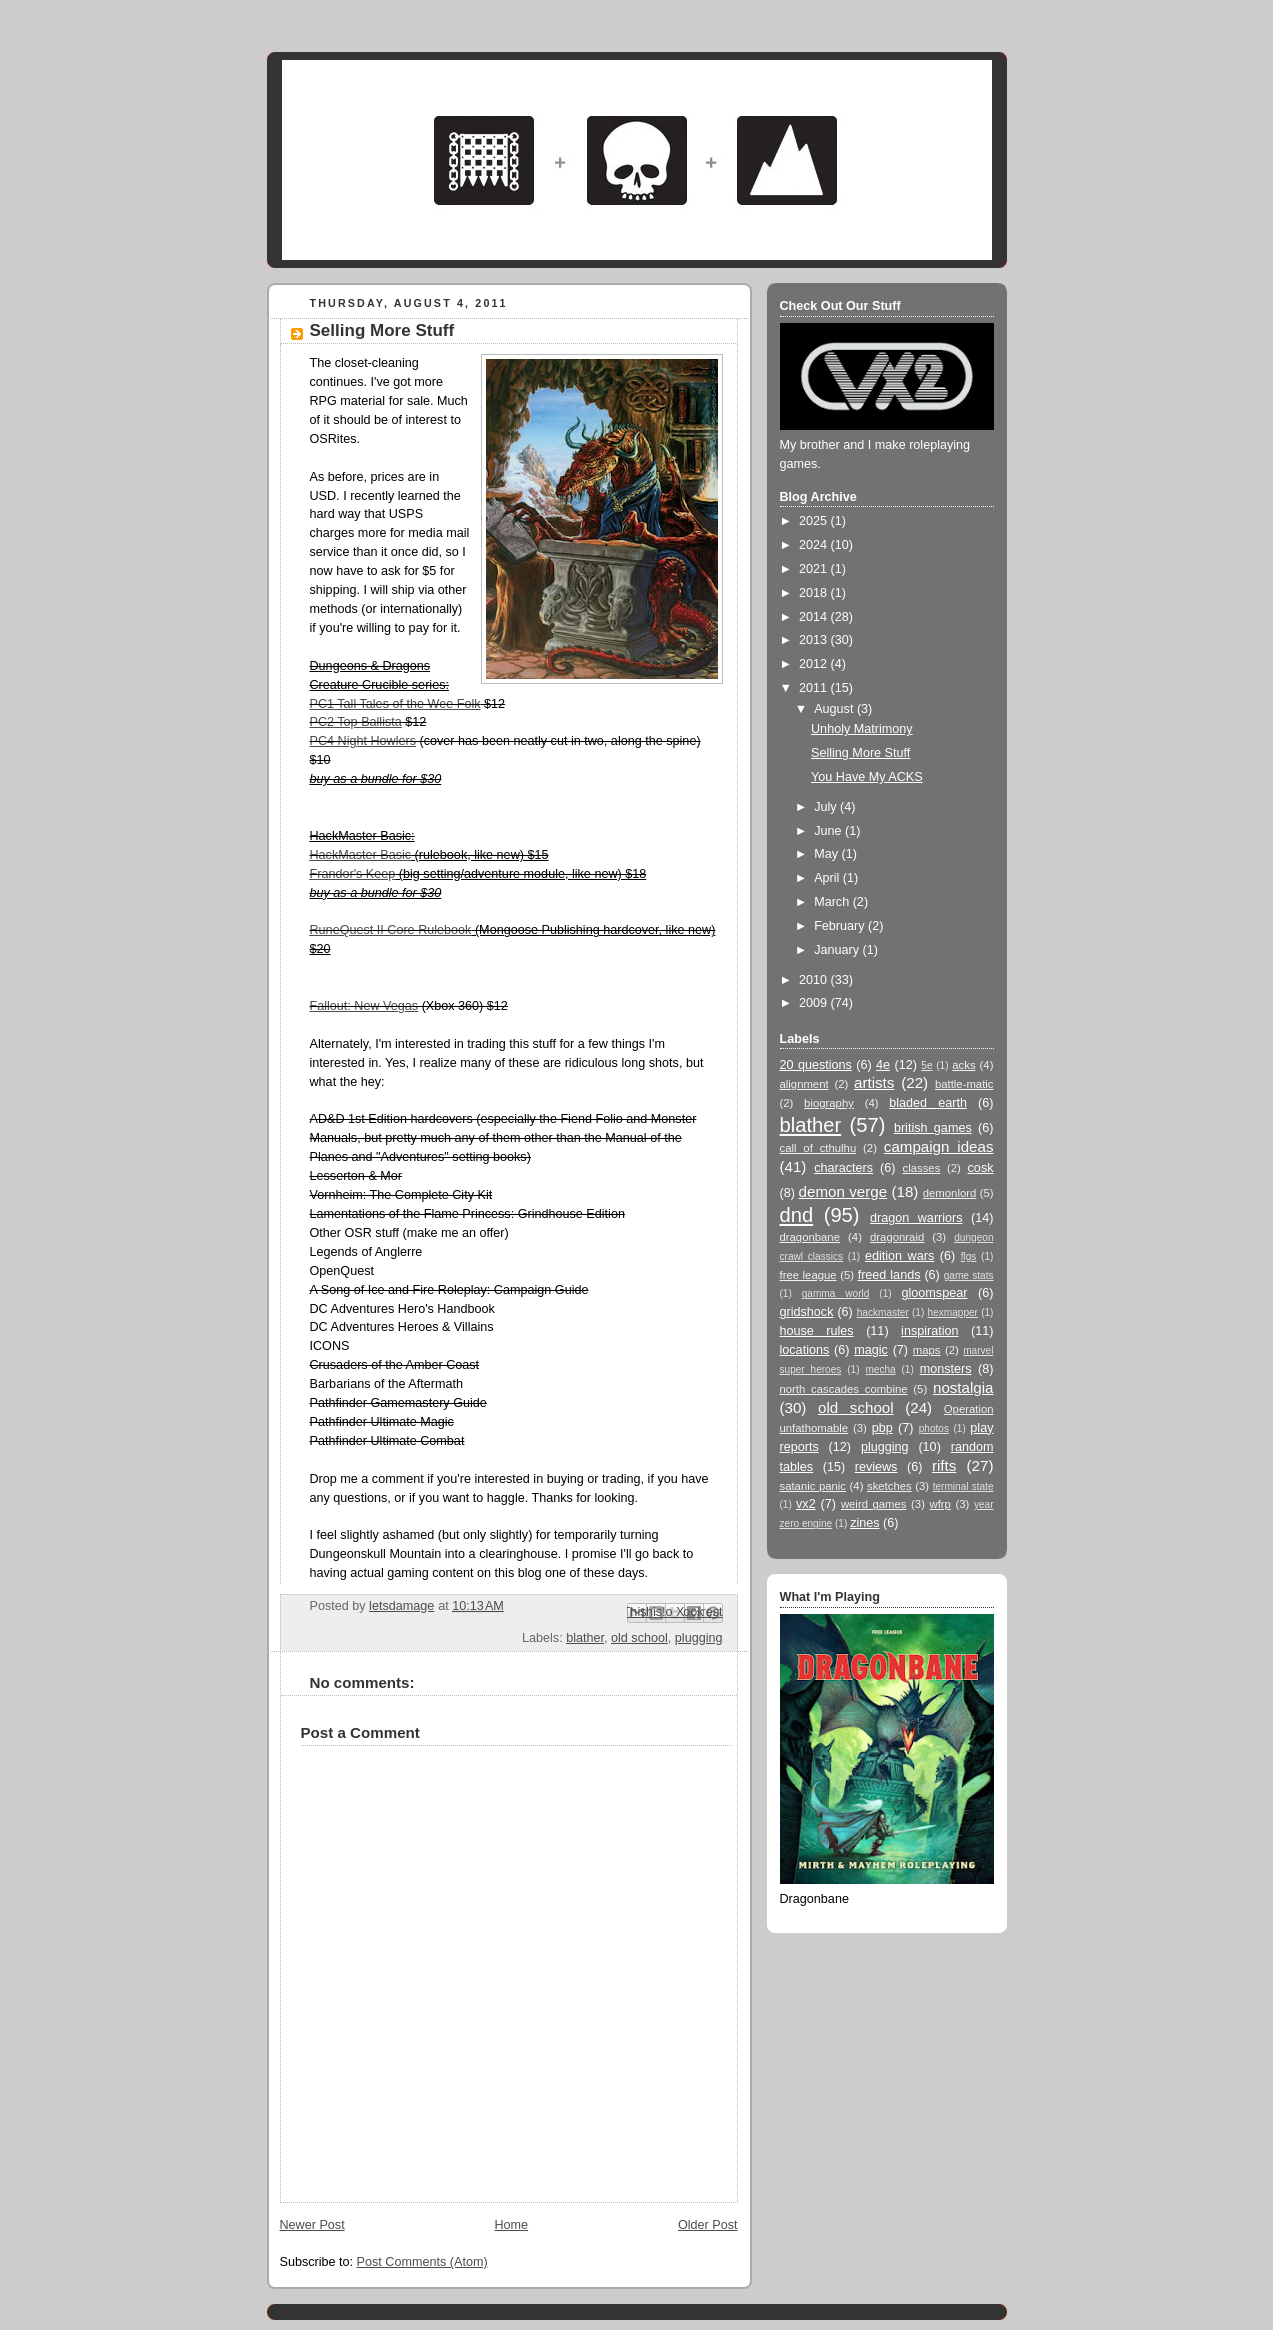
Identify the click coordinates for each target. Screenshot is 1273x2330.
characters (843, 1168)
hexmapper (953, 1312)
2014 (815, 617)
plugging (699, 1638)
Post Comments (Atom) (422, 2262)
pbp (882, 1428)
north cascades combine (844, 1389)
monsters (946, 1369)
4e (883, 1065)
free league (808, 1275)
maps (927, 1350)
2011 (815, 688)
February (841, 926)
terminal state (963, 1486)
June (829, 831)
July (827, 807)
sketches (889, 1486)
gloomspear (935, 1293)
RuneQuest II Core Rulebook (391, 930)
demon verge (843, 1191)
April (828, 878)
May (827, 854)
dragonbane (810, 1237)
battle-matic (964, 1084)
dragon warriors (916, 1218)
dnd (797, 1215)
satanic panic (813, 1486)
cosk (981, 1168)
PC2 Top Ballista (356, 722)
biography (829, 1103)
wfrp (940, 1504)
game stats (969, 1275)
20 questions (816, 1065)
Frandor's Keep (353, 874)
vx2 (806, 1504)
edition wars (899, 1256)
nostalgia (963, 1387)
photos (934, 1428)
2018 (815, 593)
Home (511, 2225)
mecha (880, 1369)
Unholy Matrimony (862, 729)
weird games (874, 1504)
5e (926, 1065)
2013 (815, 640)
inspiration (929, 1331)
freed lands (889, 1275)
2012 (815, 664)
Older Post (708, 2225)
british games (933, 1128)
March (833, 902)
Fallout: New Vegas (364, 1006)
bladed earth (928, 1103)
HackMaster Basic (361, 855)
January (838, 950)
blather (585, 1638)
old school (639, 1638)
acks (963, 1065)
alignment (804, 1084)
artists (874, 1082)
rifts (944, 1465)
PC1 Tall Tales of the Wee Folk (395, 704)
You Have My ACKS (867, 777)
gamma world (836, 1293)
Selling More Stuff (860, 753)
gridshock (807, 1312)
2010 (815, 980)
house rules (817, 1331)
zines (864, 1523)
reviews (876, 1467)
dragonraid (897, 1237)
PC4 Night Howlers (363, 741)
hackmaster (883, 1312)
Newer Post (312, 2225)
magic (871, 1350)
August (835, 709)
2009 (815, 1003)
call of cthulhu (818, 1148)
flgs (969, 1256)
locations (805, 1350)
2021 (815, 569)
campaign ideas (939, 1146)
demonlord (950, 1193)
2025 (815, 521)
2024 (815, 545)
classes (922, 1168)
